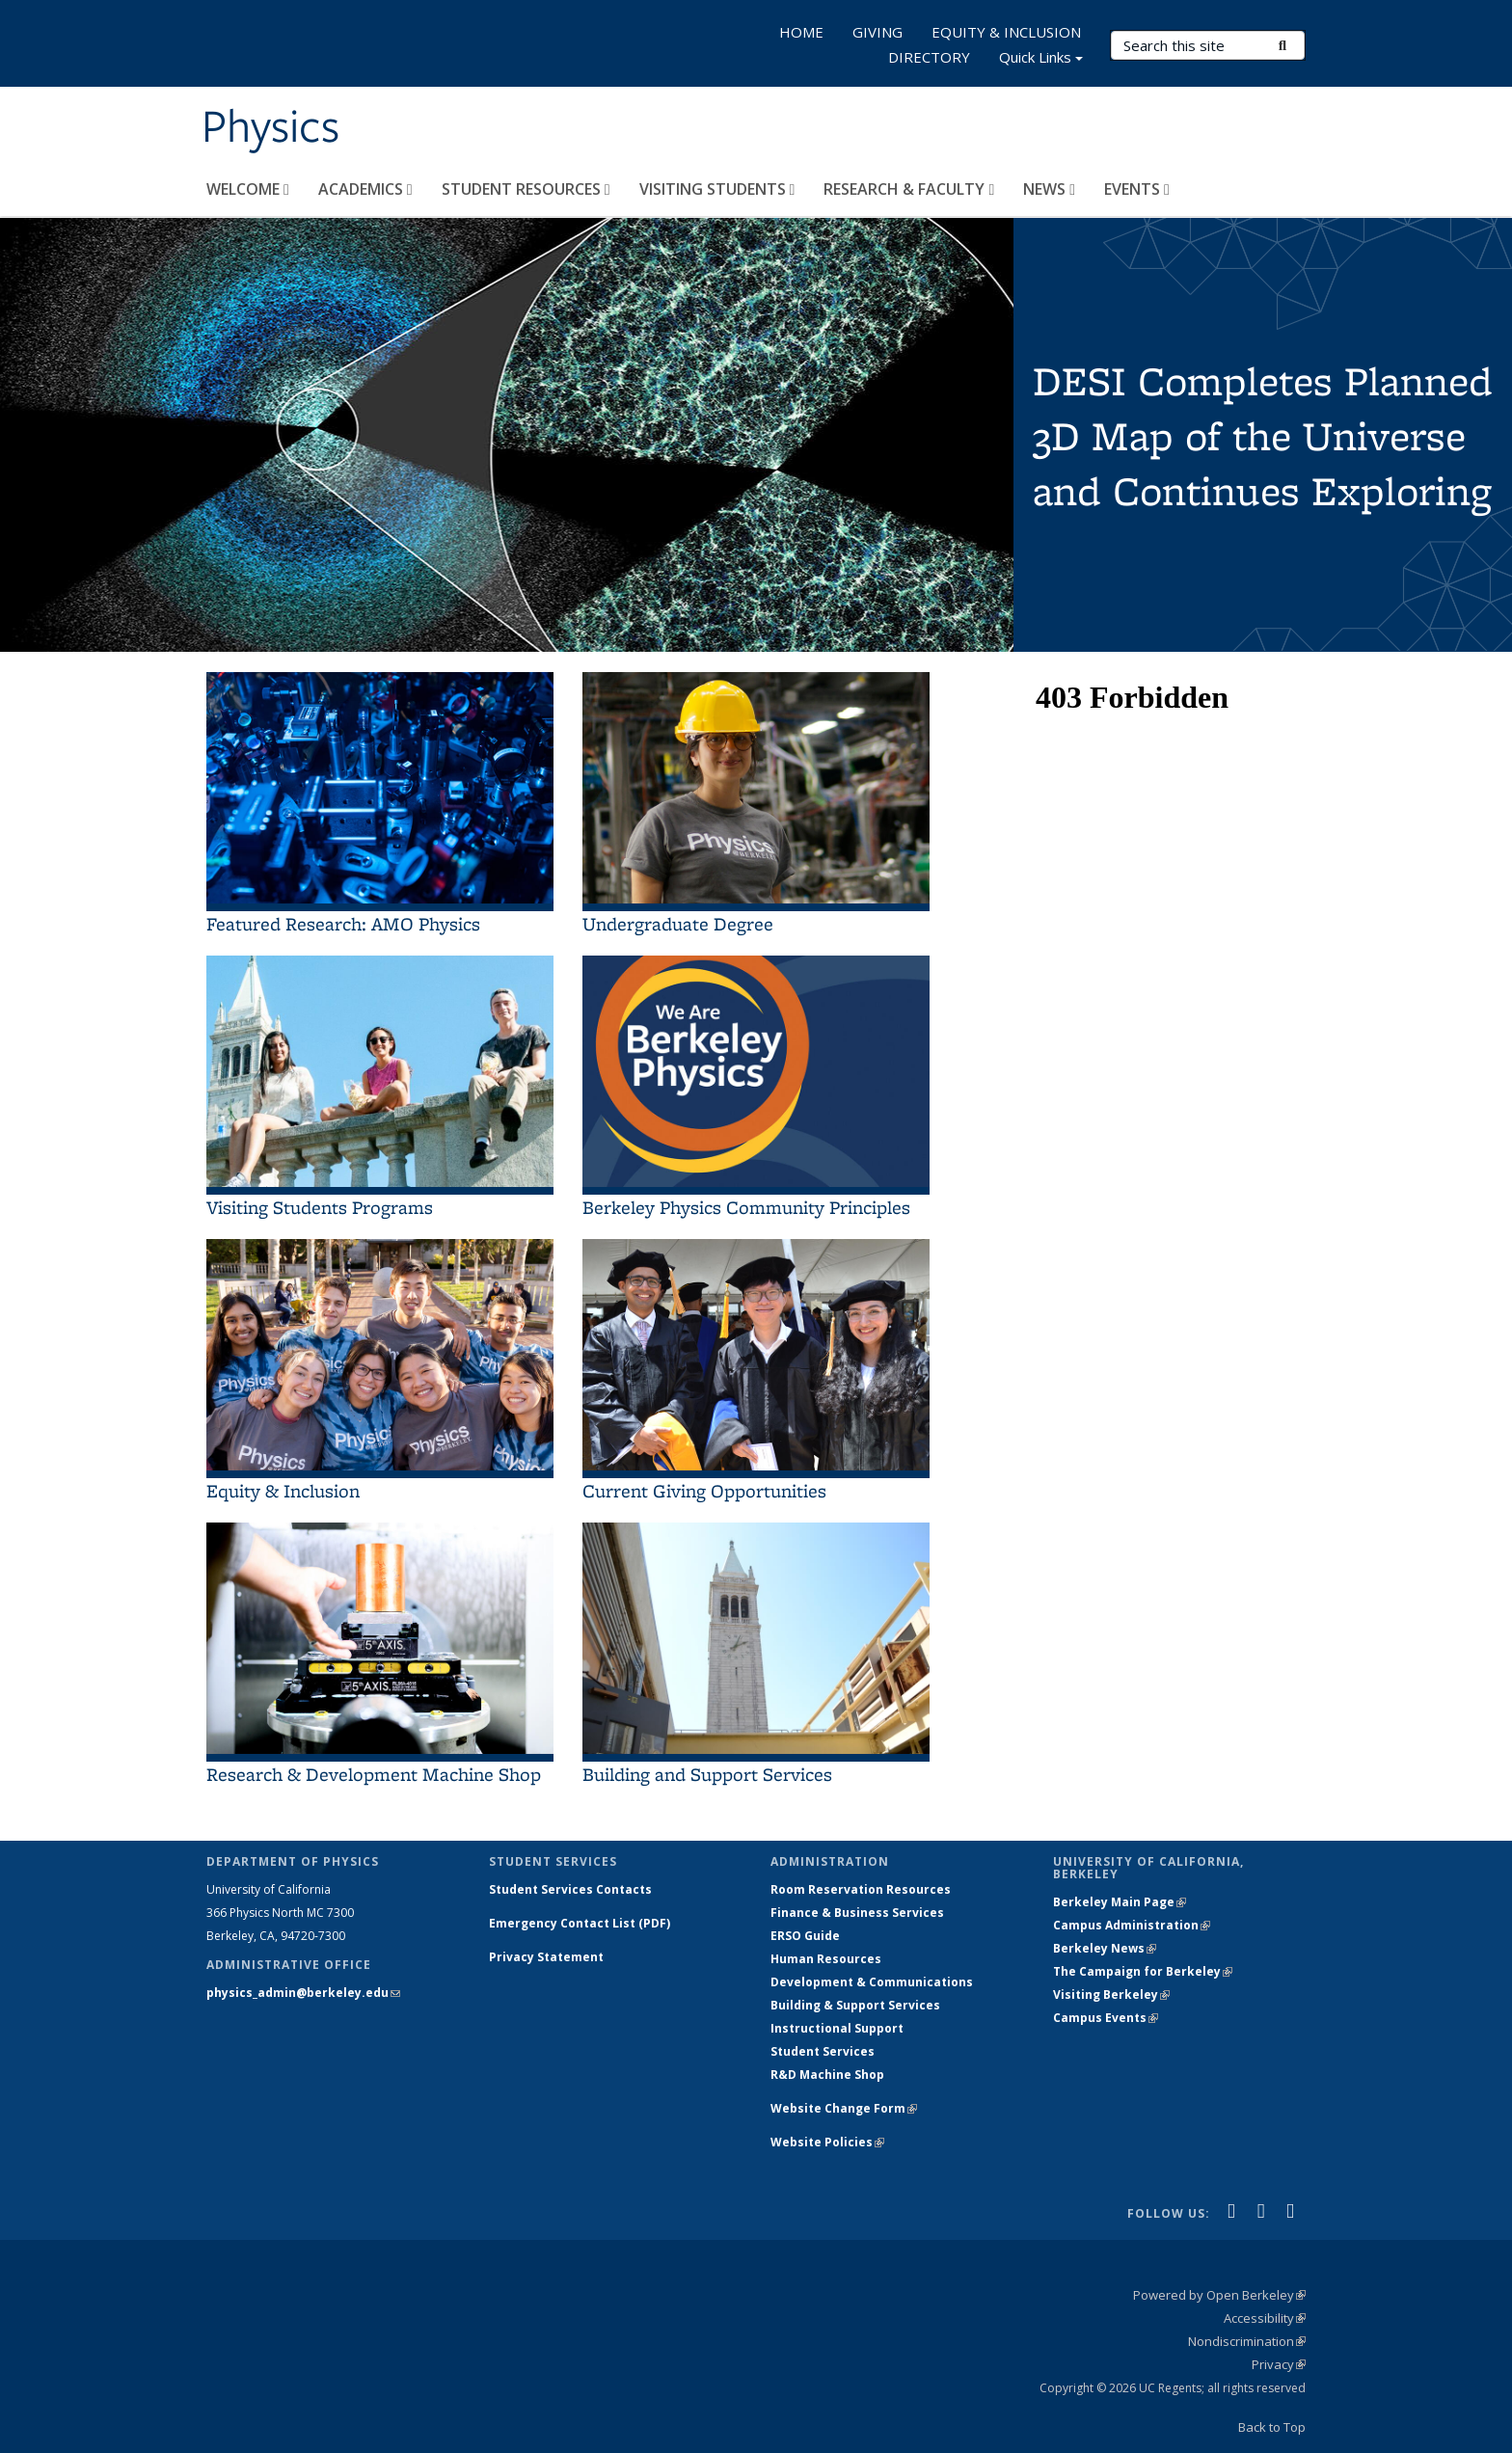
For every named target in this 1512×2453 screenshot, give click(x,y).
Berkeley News (1104, 1948)
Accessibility (1265, 2318)
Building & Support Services (855, 2005)
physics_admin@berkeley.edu (303, 1992)
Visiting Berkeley (1111, 1994)
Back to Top (1272, 2427)
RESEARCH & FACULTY (909, 189)
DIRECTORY (929, 57)
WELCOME (247, 189)
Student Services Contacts (570, 1889)
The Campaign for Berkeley (1142, 1971)
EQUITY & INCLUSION (1006, 31)
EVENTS (1137, 189)
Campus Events (1105, 2017)
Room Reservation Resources (860, 1889)
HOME (801, 31)
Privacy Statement (546, 1957)
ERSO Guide (805, 1935)
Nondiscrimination (1247, 2341)
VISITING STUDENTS (717, 189)
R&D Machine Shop (827, 2074)
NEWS (1049, 189)
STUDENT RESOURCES (526, 189)
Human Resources (825, 1959)
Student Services (822, 2051)
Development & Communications (871, 1982)
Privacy (1279, 2364)
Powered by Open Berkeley (1219, 2295)
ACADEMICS (365, 189)
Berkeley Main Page (1119, 1902)
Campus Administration (1131, 1925)
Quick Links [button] (1041, 59)
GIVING (877, 31)
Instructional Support (837, 2028)
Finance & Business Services (857, 1912)
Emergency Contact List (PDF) (579, 1923)
